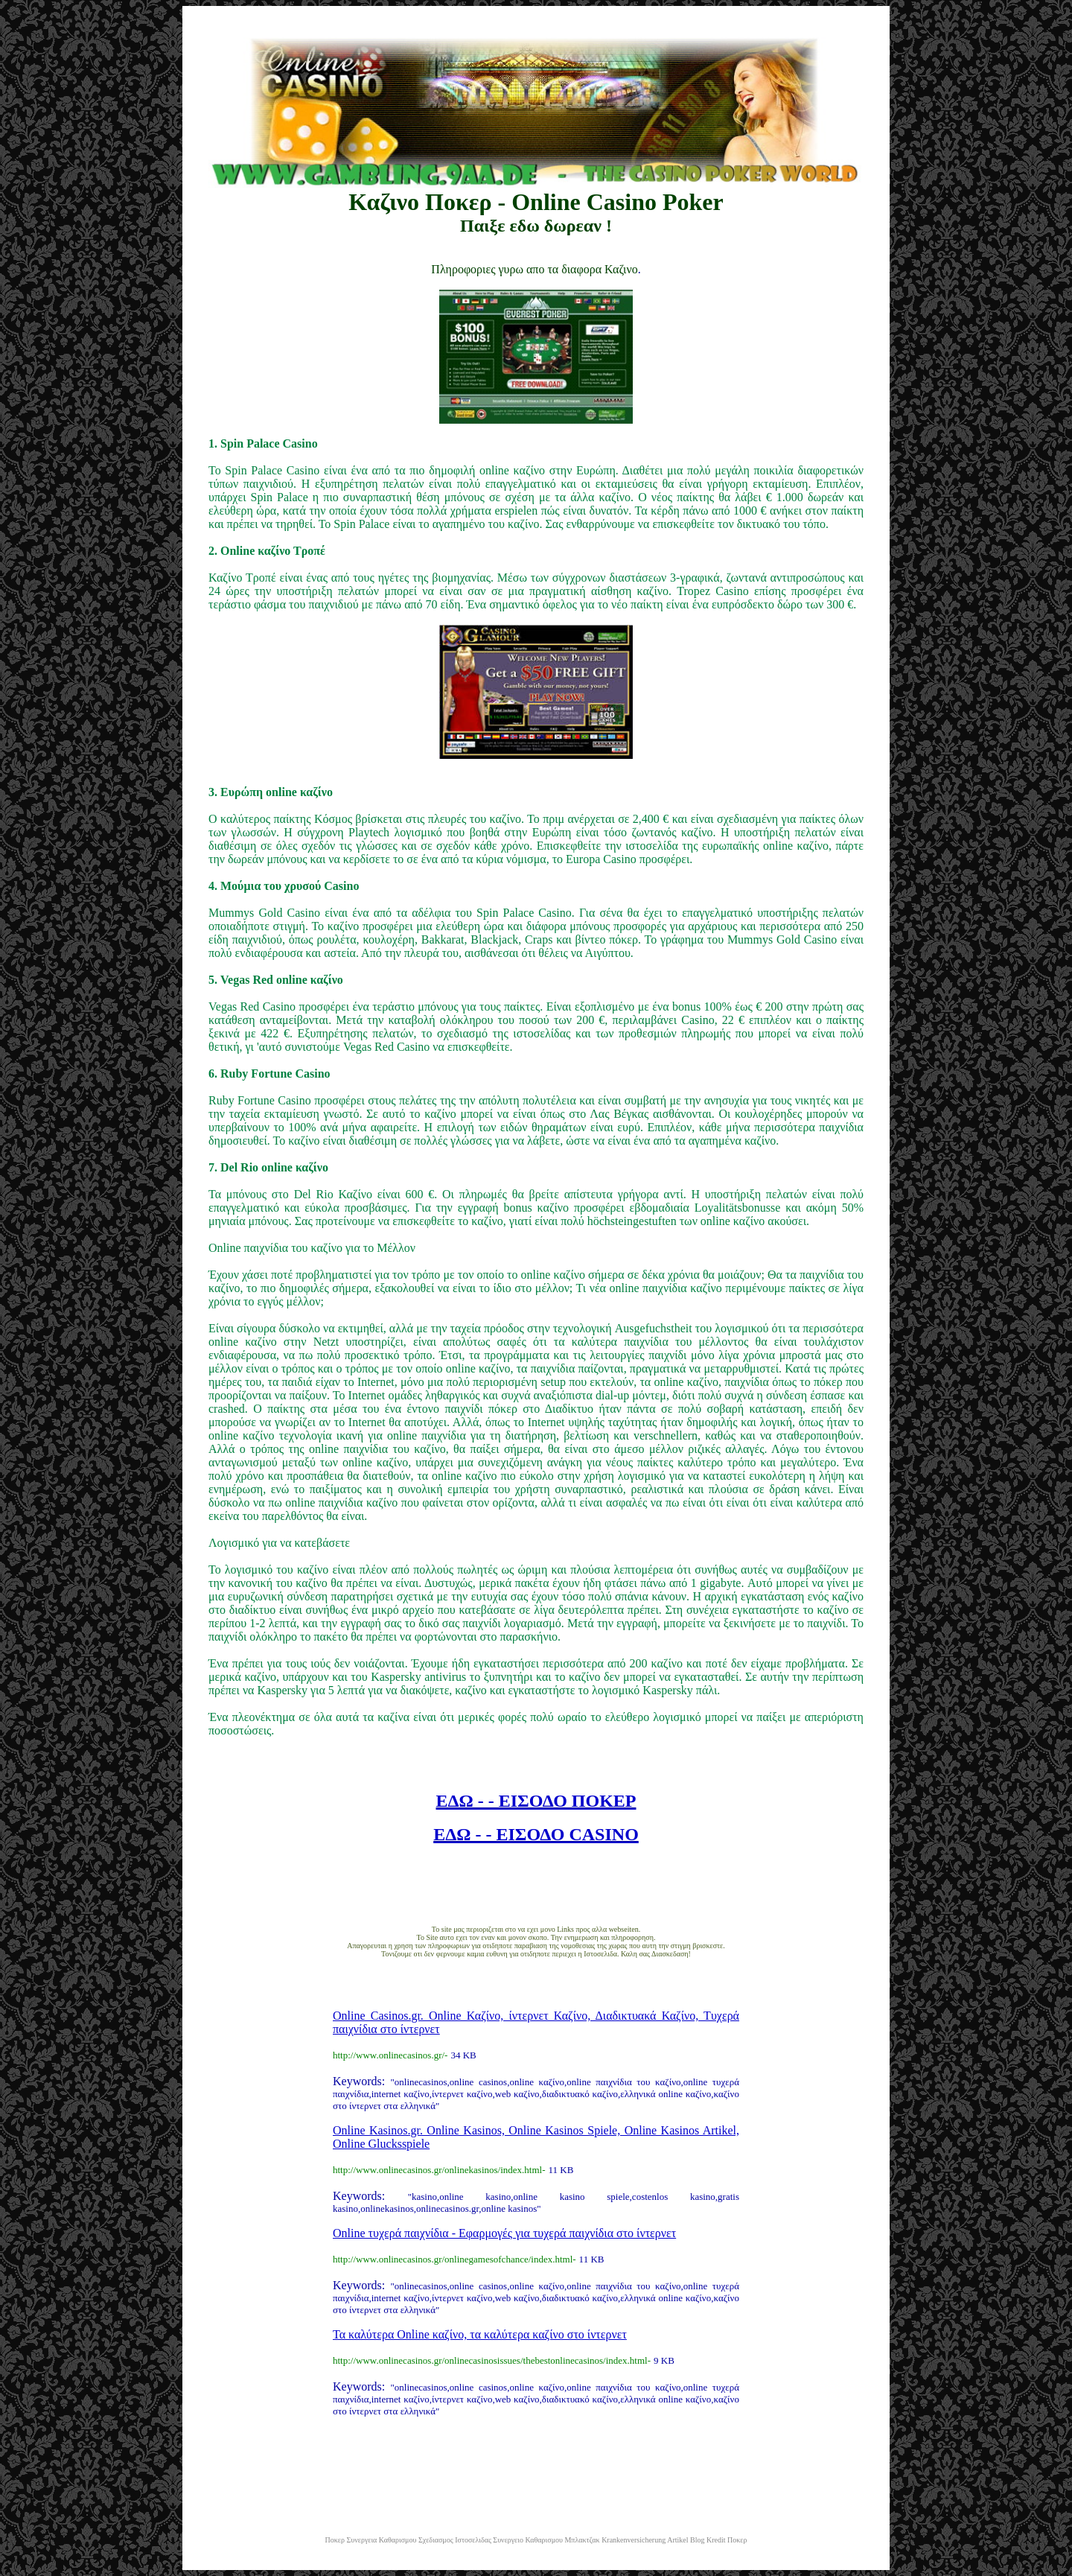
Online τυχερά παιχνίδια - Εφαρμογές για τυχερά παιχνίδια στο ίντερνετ (504, 2233)
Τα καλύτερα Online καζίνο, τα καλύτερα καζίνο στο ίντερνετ (480, 2334)
